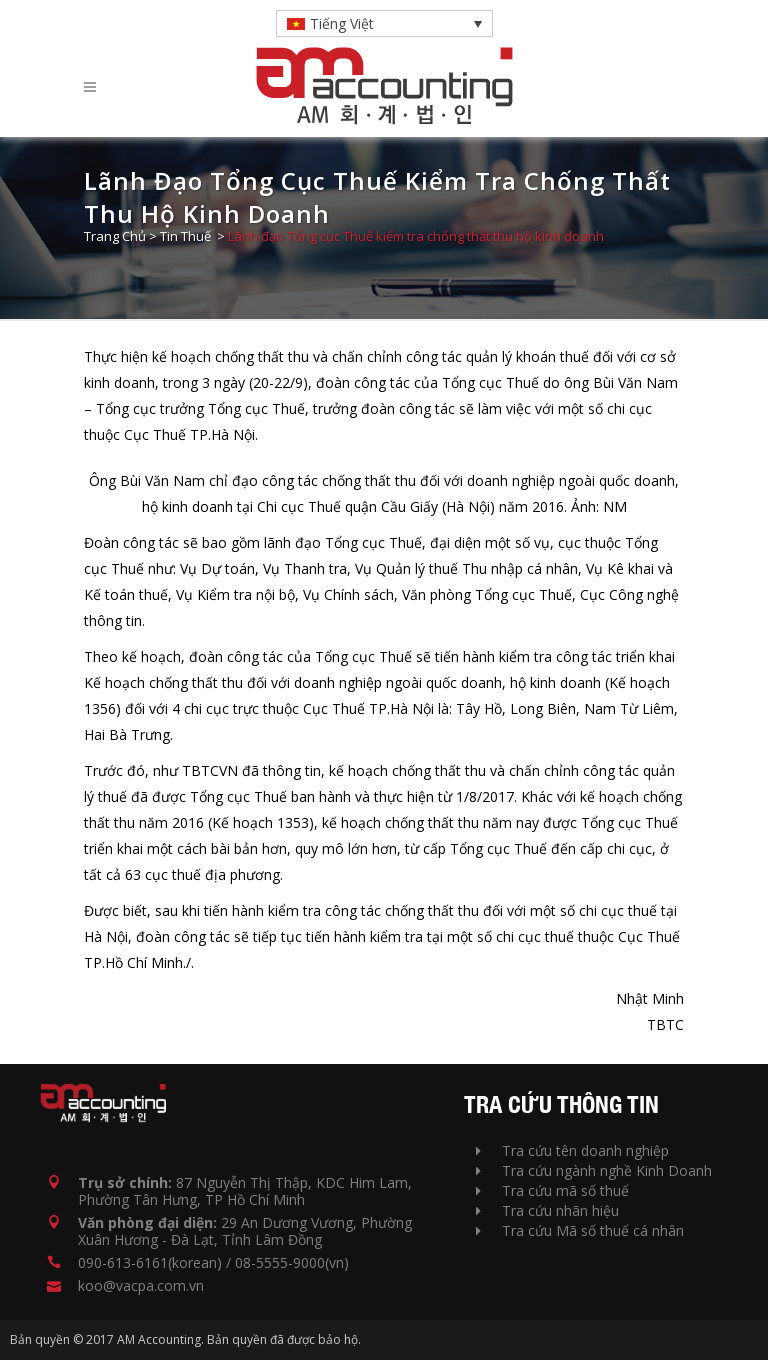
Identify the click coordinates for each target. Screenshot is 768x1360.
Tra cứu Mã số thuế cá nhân (580, 1230)
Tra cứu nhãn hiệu (547, 1210)
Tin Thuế (185, 236)
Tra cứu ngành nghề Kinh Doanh (594, 1170)
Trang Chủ (115, 236)
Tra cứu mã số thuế (552, 1190)
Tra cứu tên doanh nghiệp (572, 1150)
